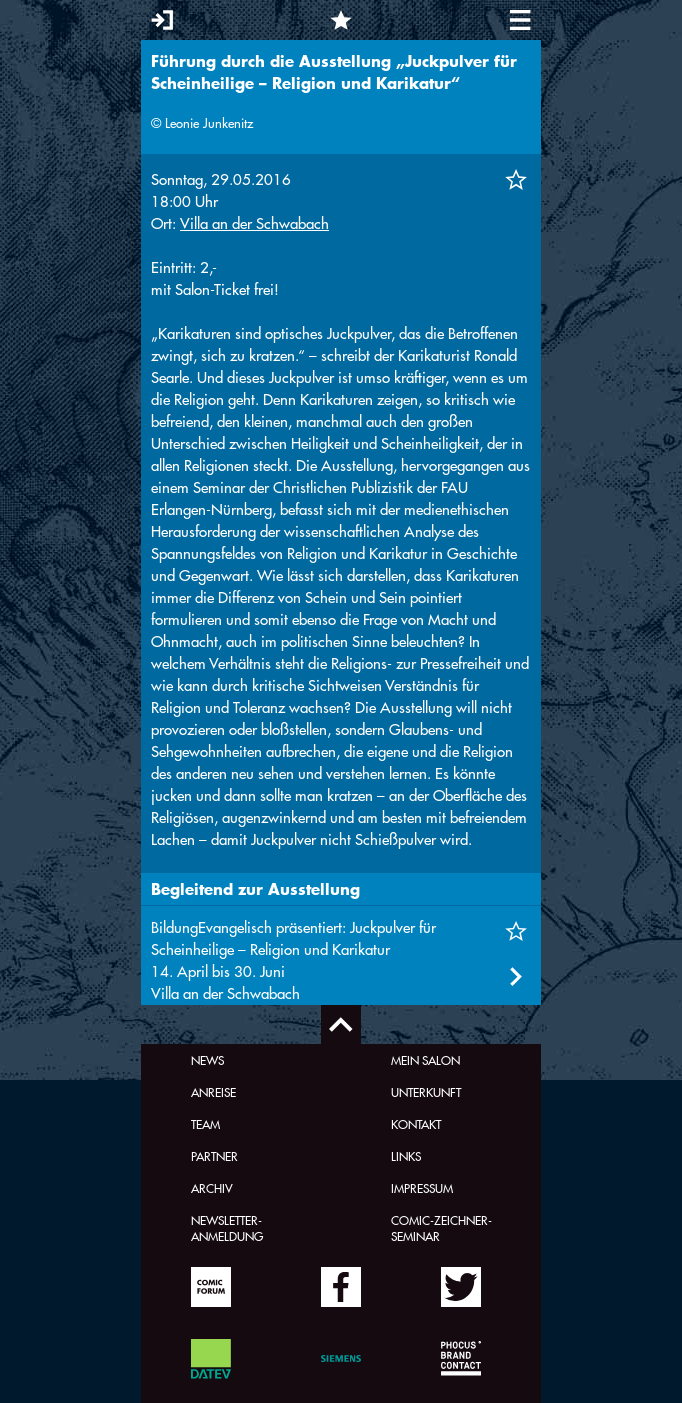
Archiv (212, 1188)
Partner (214, 1156)
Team (205, 1124)
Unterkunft (426, 1092)
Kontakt (416, 1124)
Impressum (422, 1188)
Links (406, 1156)
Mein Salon (425, 1060)
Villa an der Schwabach (254, 223)
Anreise (213, 1092)
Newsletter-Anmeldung (227, 1228)
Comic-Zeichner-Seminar (441, 1228)
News (207, 1060)
